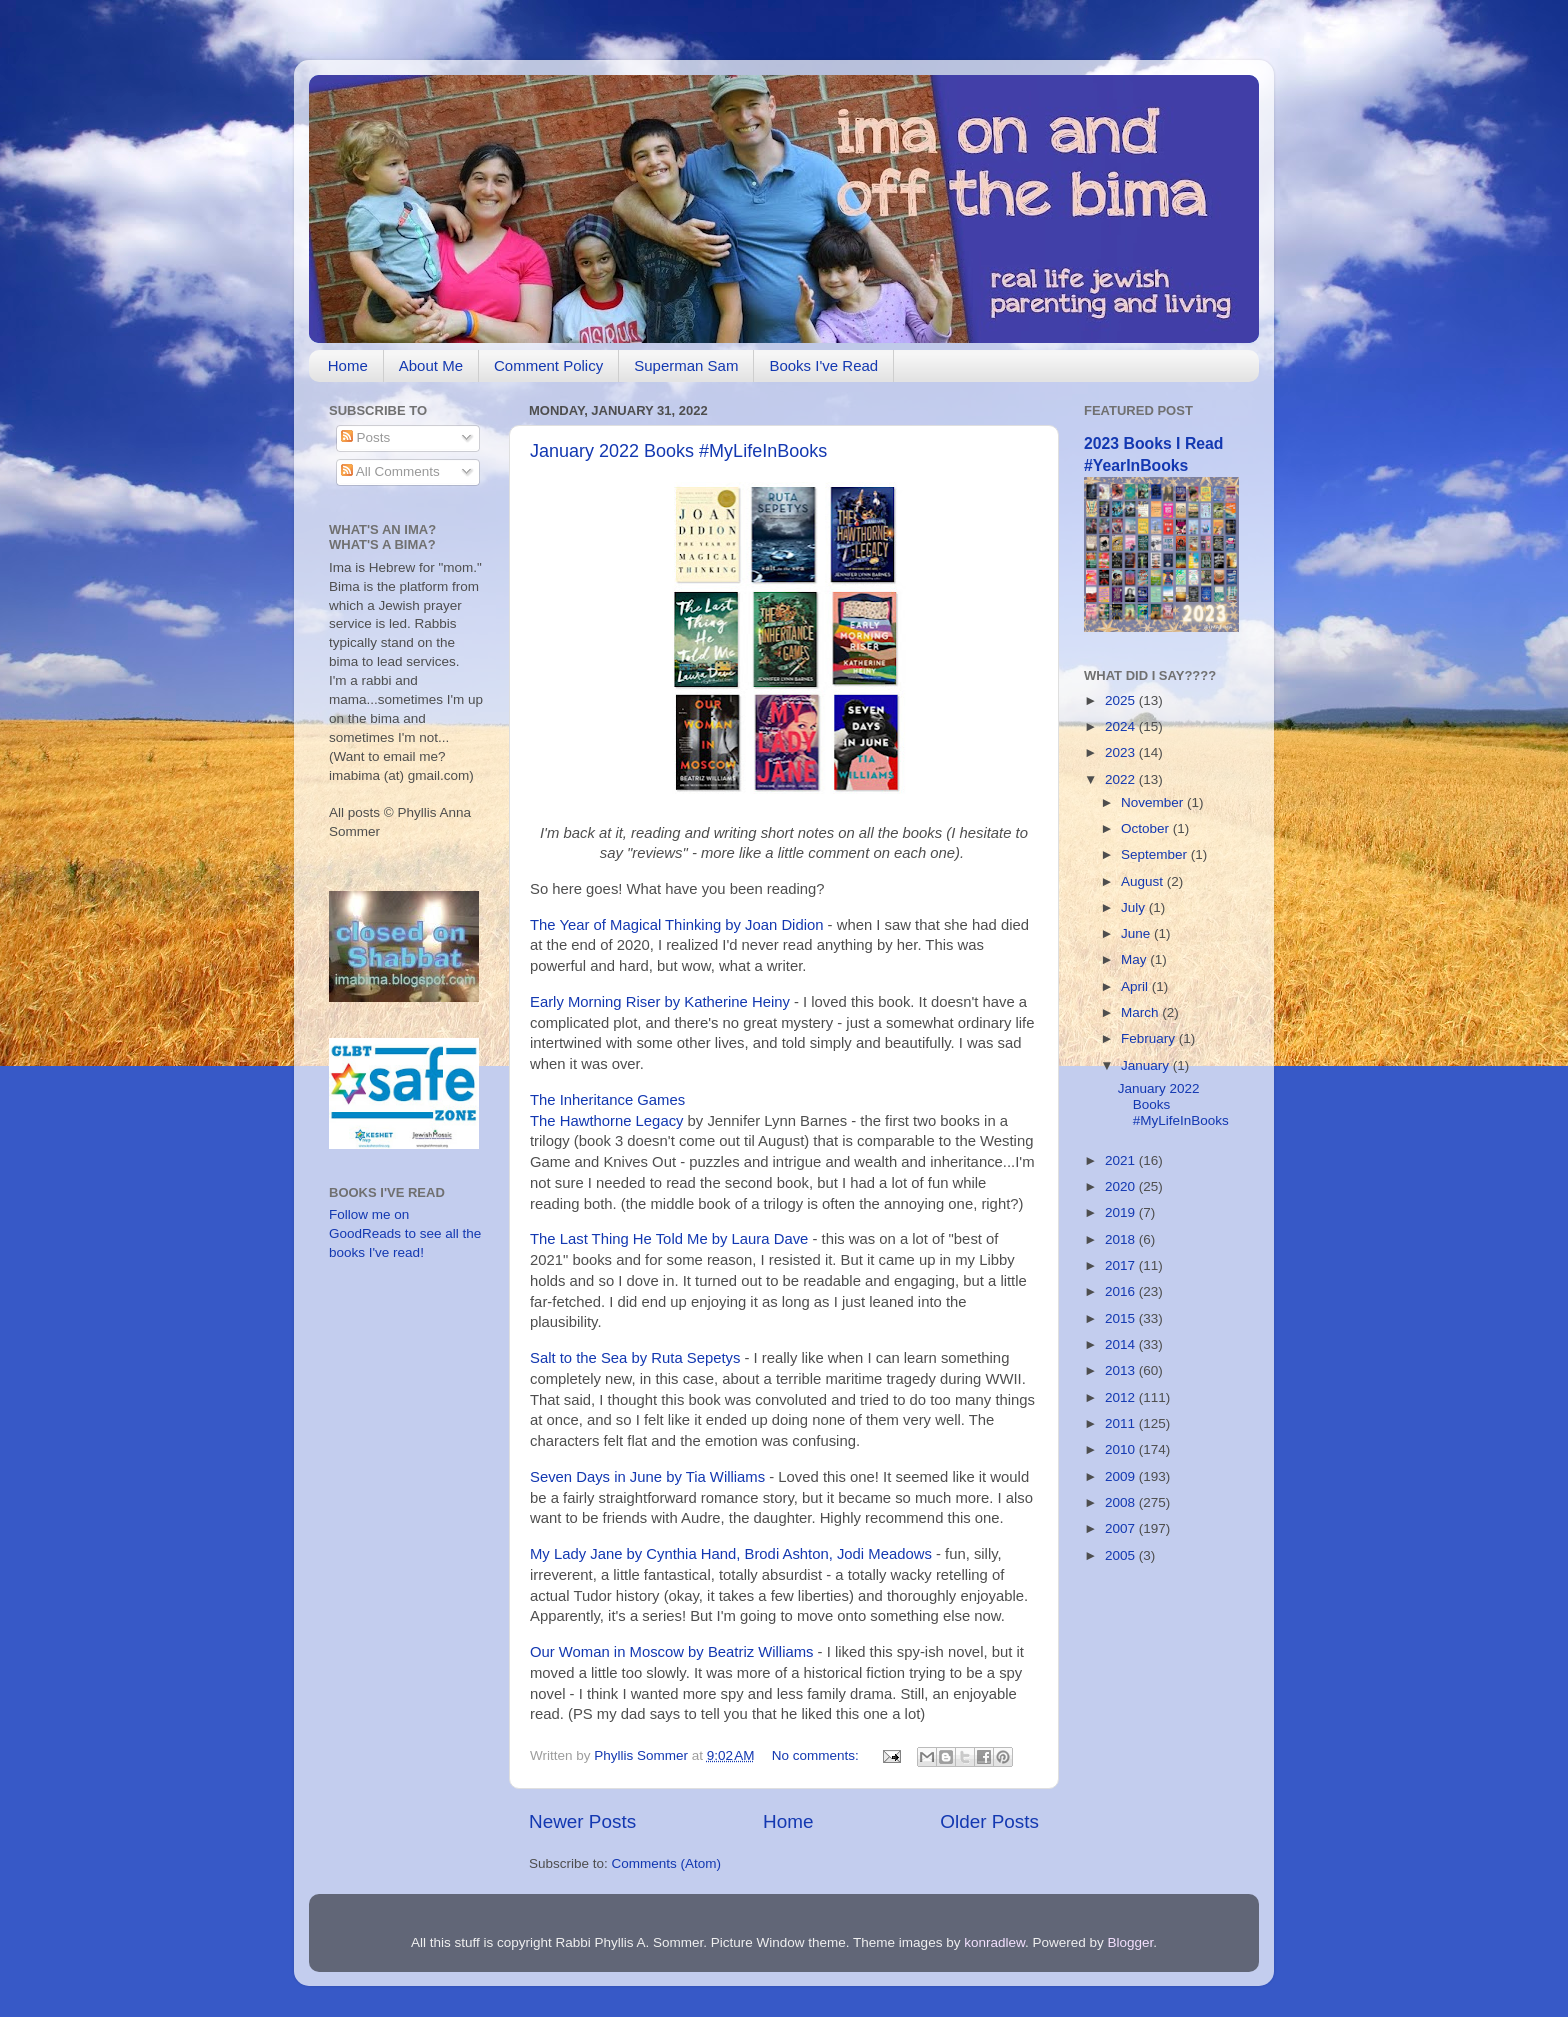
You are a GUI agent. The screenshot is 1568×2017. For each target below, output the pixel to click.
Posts (366, 437)
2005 (1122, 1555)
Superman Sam (686, 365)
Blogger (1131, 1942)
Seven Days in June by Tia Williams (649, 1477)
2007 (1122, 1528)
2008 (1122, 1502)
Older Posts (989, 1821)
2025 (1122, 700)
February (1150, 1038)
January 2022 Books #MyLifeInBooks (678, 451)
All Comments (390, 471)
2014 (1122, 1344)
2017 (1122, 1265)
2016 (1122, 1291)
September (1156, 854)
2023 (1122, 752)
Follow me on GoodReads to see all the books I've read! (405, 1233)
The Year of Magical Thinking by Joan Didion (676, 925)
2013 (1122, 1370)
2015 (1122, 1318)
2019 (1122, 1212)
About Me (431, 365)
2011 (1122, 1423)
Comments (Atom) (667, 1863)
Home (348, 365)
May (1135, 959)
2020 (1122, 1186)
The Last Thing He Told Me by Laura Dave (669, 1239)
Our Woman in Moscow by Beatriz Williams (671, 1652)
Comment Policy (548, 365)
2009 (1122, 1476)
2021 (1122, 1160)
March (1141, 1012)
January (1147, 1065)
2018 (1122, 1239)
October (1147, 828)
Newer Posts (582, 1821)
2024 (1122, 726)
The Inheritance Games (607, 1100)
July (1135, 907)
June (1137, 933)
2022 (1122, 779)
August (1144, 881)
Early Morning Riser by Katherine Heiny (660, 1002)
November (1154, 802)
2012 (1122, 1397)
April (1136, 986)
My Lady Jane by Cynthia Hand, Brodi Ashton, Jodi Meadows (731, 1554)
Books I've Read (823, 365)
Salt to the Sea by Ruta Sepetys (635, 1358)
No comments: (817, 1755)
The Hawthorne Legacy (606, 1121)
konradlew (994, 1942)
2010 (1122, 1449)
